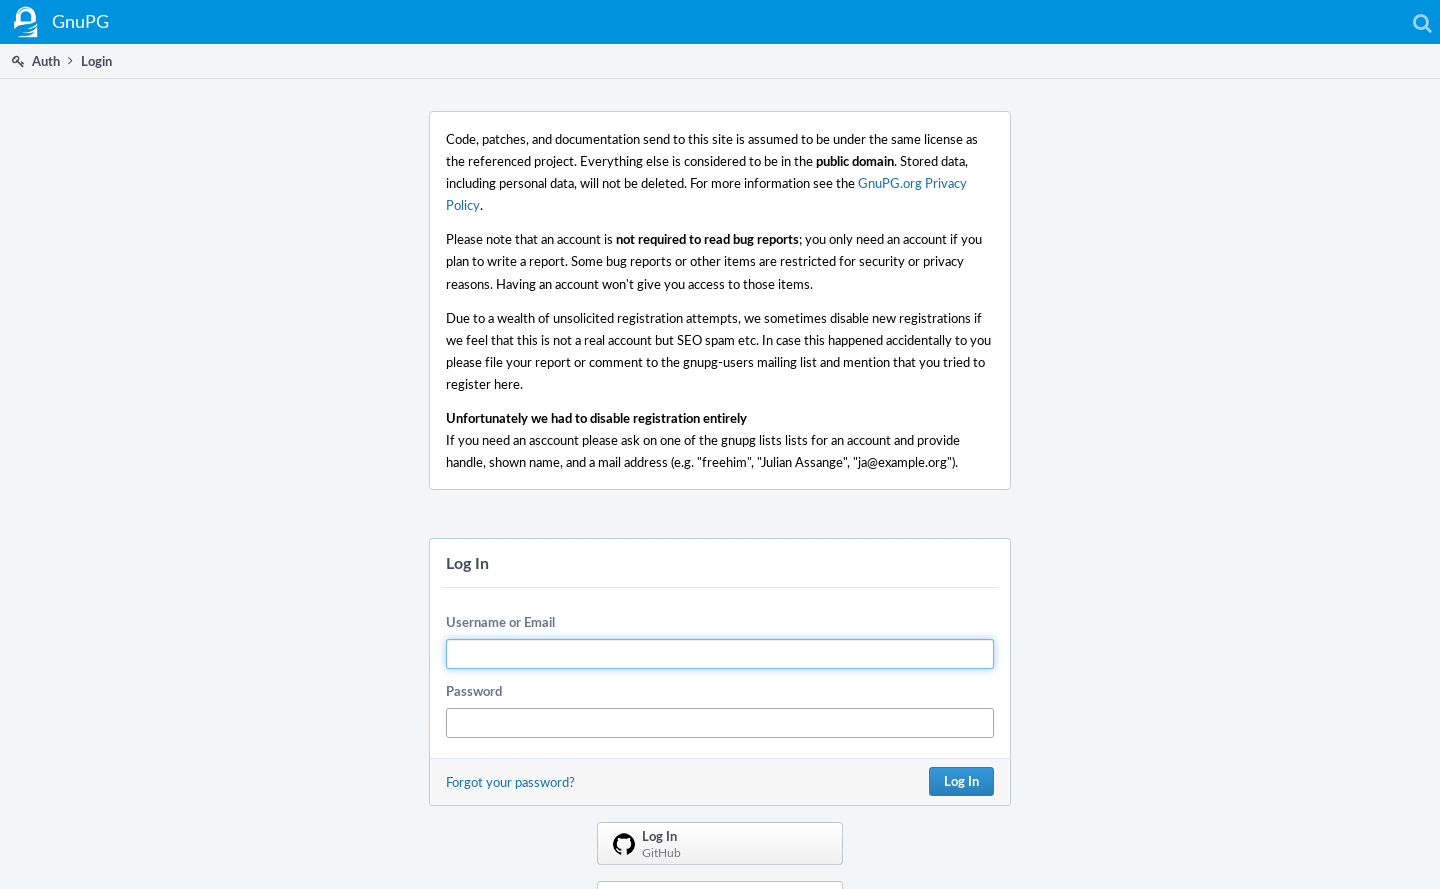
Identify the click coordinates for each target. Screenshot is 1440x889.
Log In (961, 781)
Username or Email (500, 622)
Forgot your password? (510, 782)
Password (474, 691)
